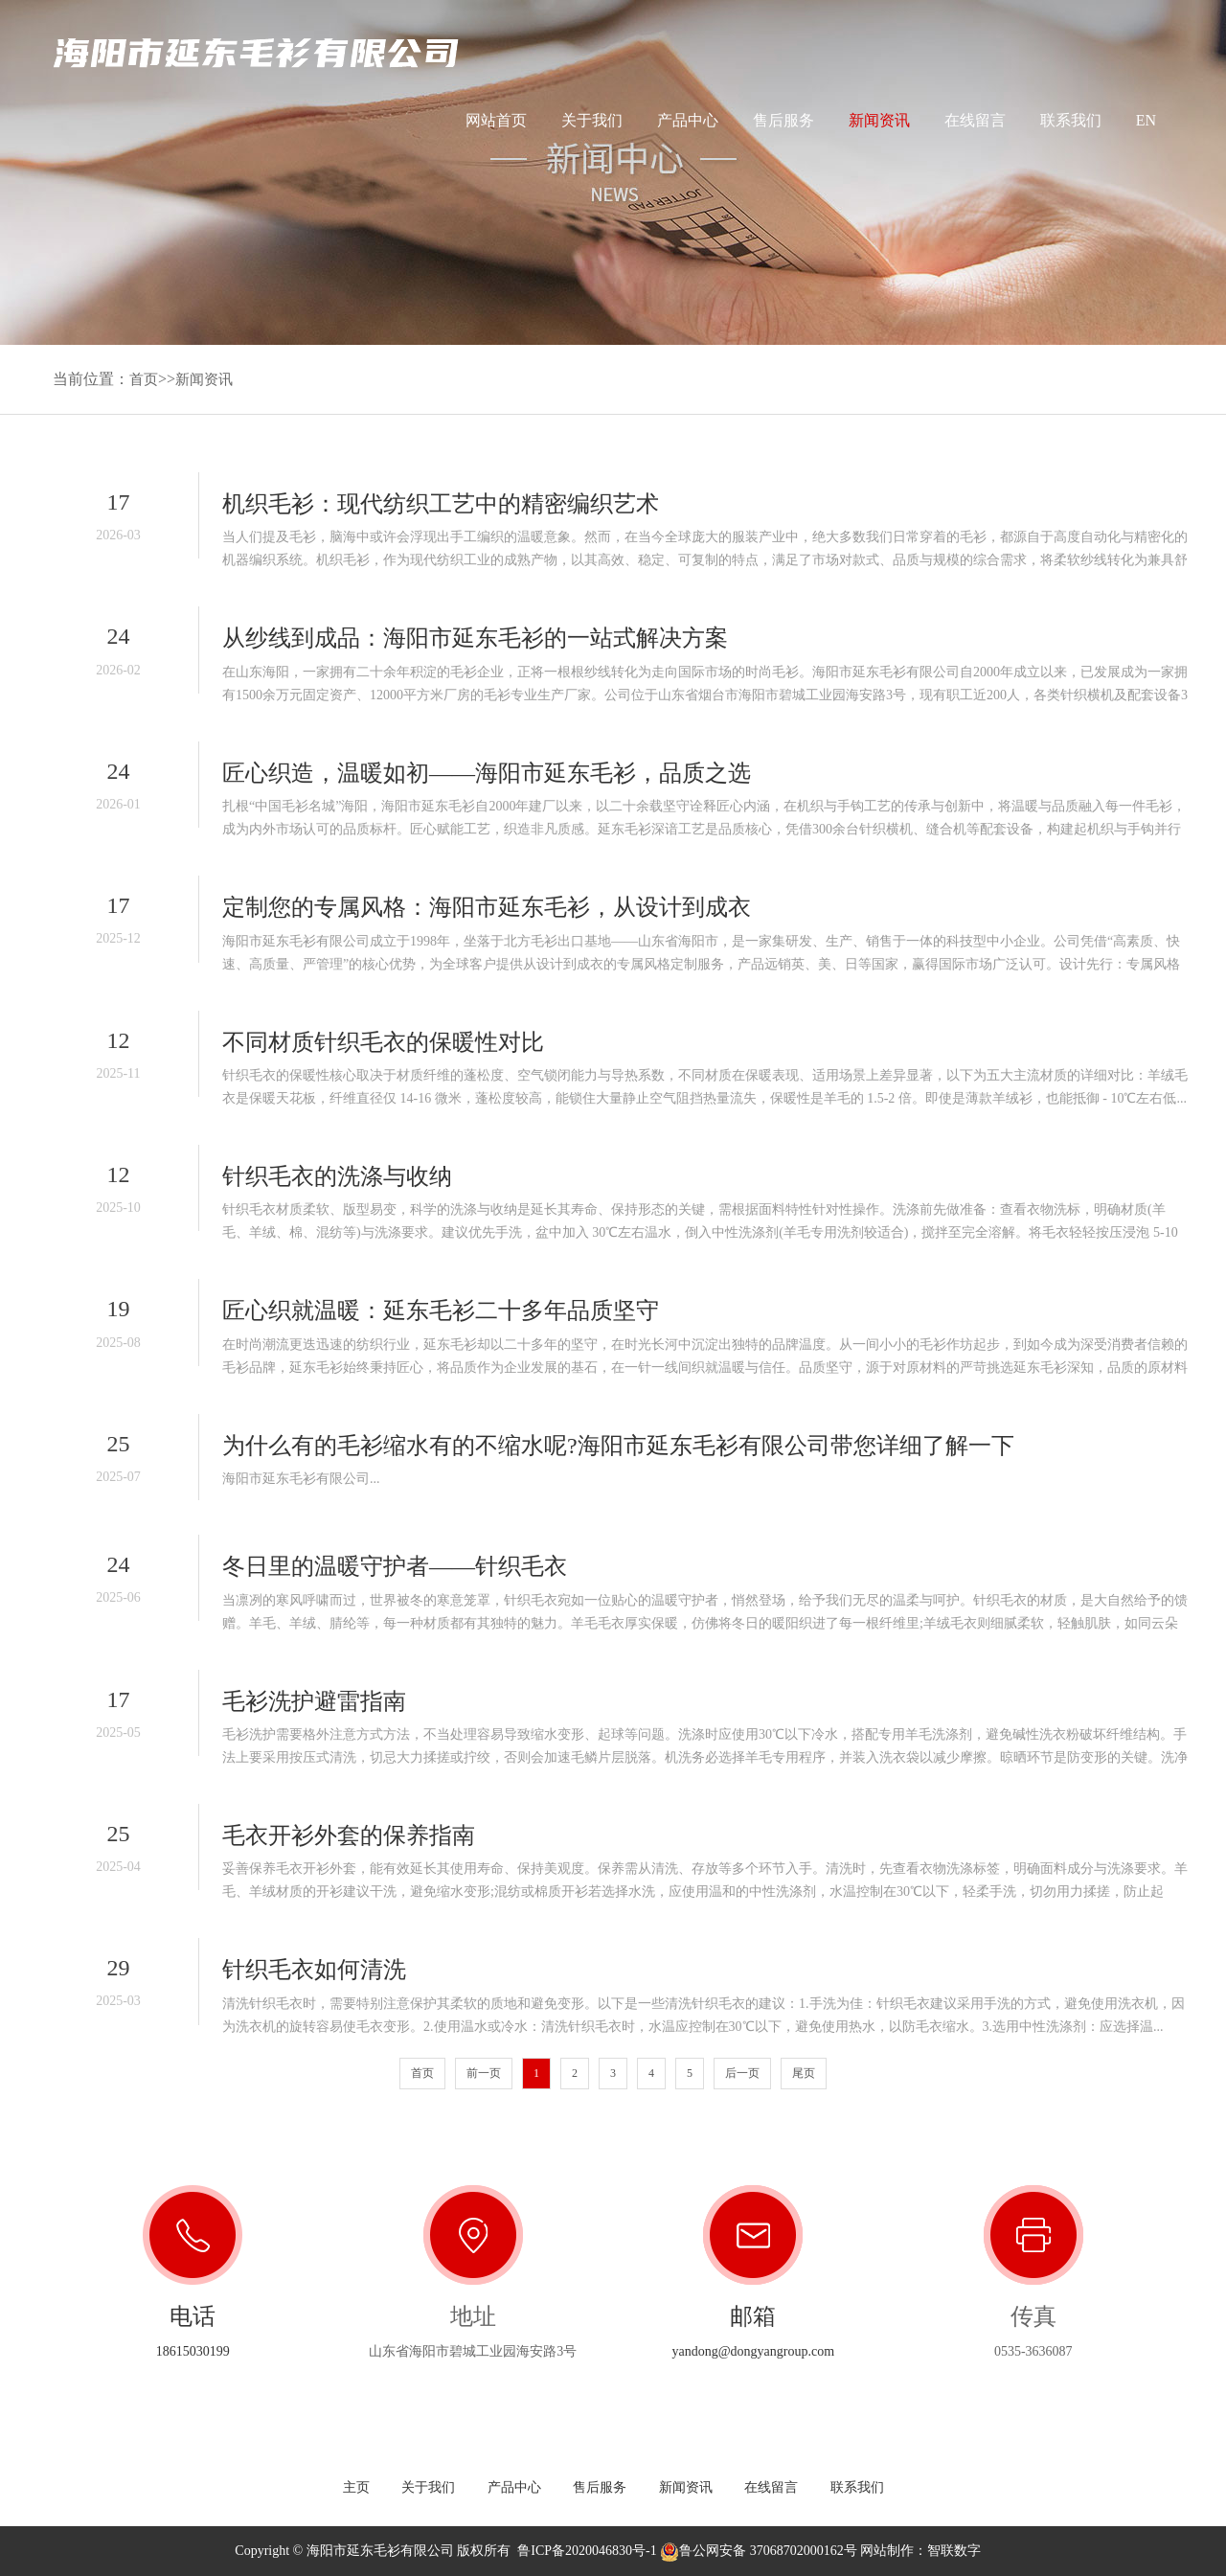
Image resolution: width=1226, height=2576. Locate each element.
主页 (356, 2487)
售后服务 (783, 120)
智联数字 (954, 2550)
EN (1146, 128)
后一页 (742, 2073)
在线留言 (975, 120)
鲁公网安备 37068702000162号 (758, 2550)
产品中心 (687, 120)
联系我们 (1070, 120)
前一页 (483, 2073)
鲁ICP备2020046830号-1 (586, 2550)
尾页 (803, 2073)
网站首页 (496, 120)
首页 (144, 379)
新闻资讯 (879, 120)
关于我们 (592, 120)
